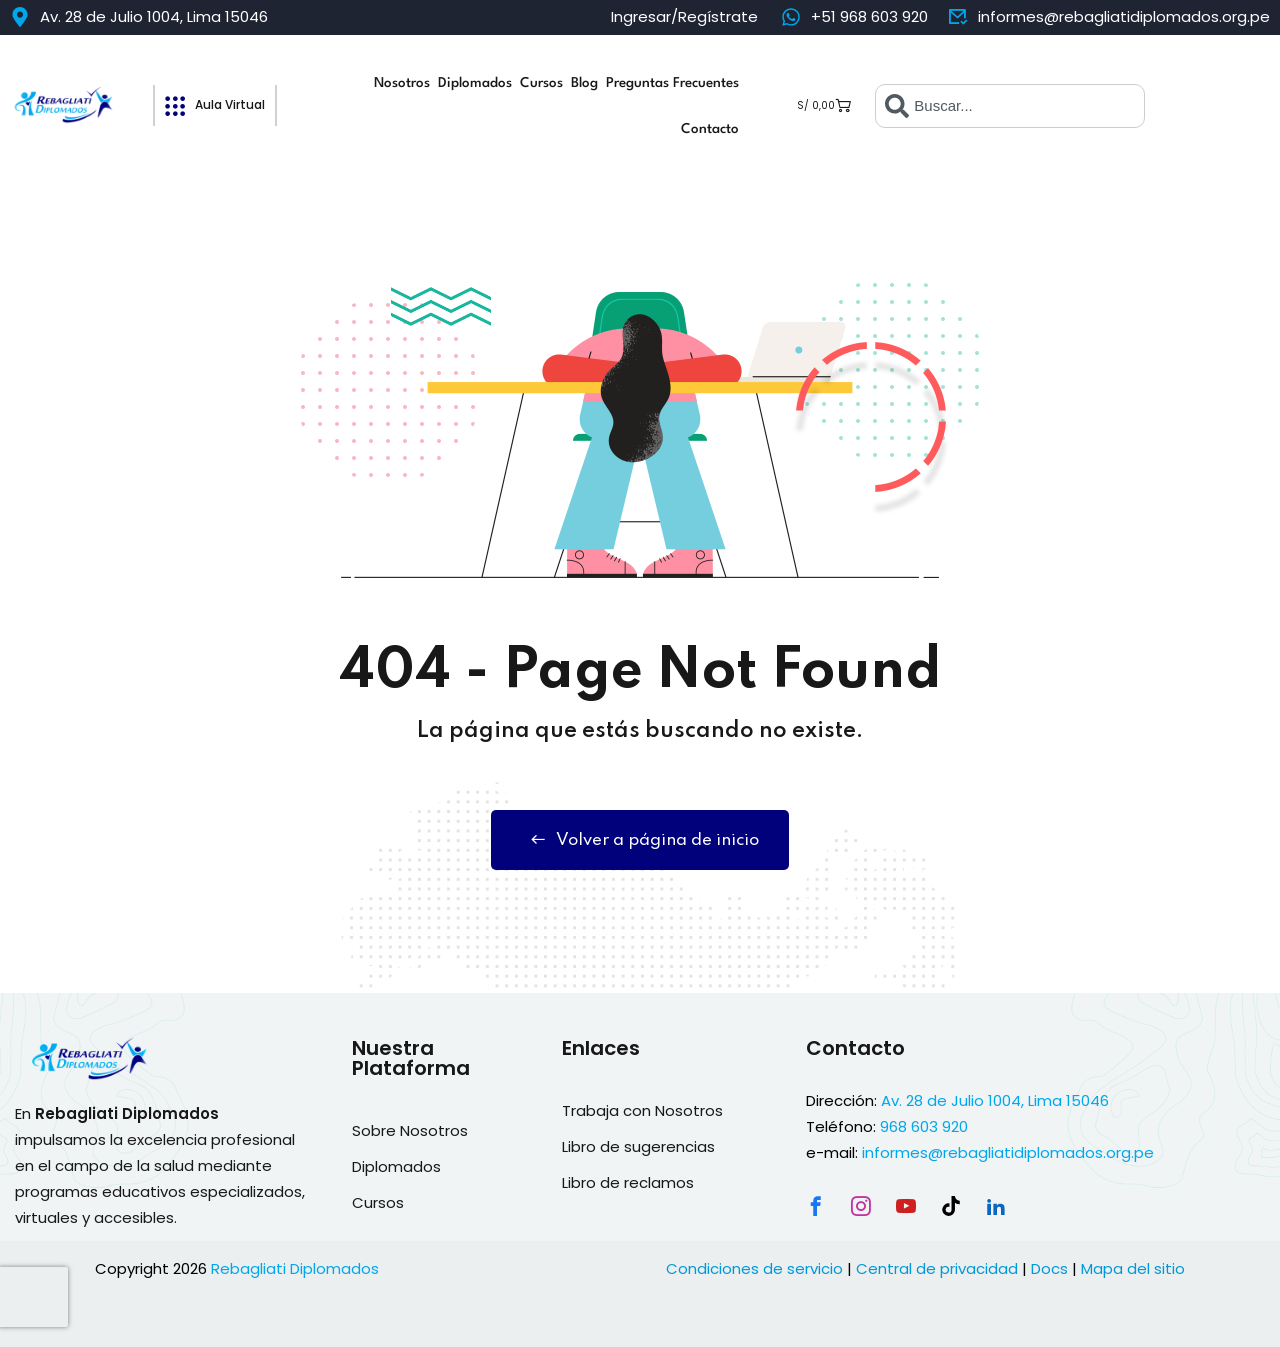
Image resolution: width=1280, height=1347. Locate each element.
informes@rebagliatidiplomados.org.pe (1008, 1152)
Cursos (541, 83)
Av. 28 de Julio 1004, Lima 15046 (995, 1100)
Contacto (710, 129)
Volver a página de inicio (640, 840)
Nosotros (402, 83)
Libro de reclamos (628, 1182)
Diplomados (475, 83)
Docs (1049, 1268)
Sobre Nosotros (410, 1130)
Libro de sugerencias (638, 1146)
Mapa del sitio (1133, 1268)
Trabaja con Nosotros (642, 1110)
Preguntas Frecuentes (672, 83)
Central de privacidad (937, 1268)
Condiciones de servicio (754, 1268)
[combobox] (1010, 106)
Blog (584, 83)
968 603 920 (924, 1126)
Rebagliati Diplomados (295, 1268)
